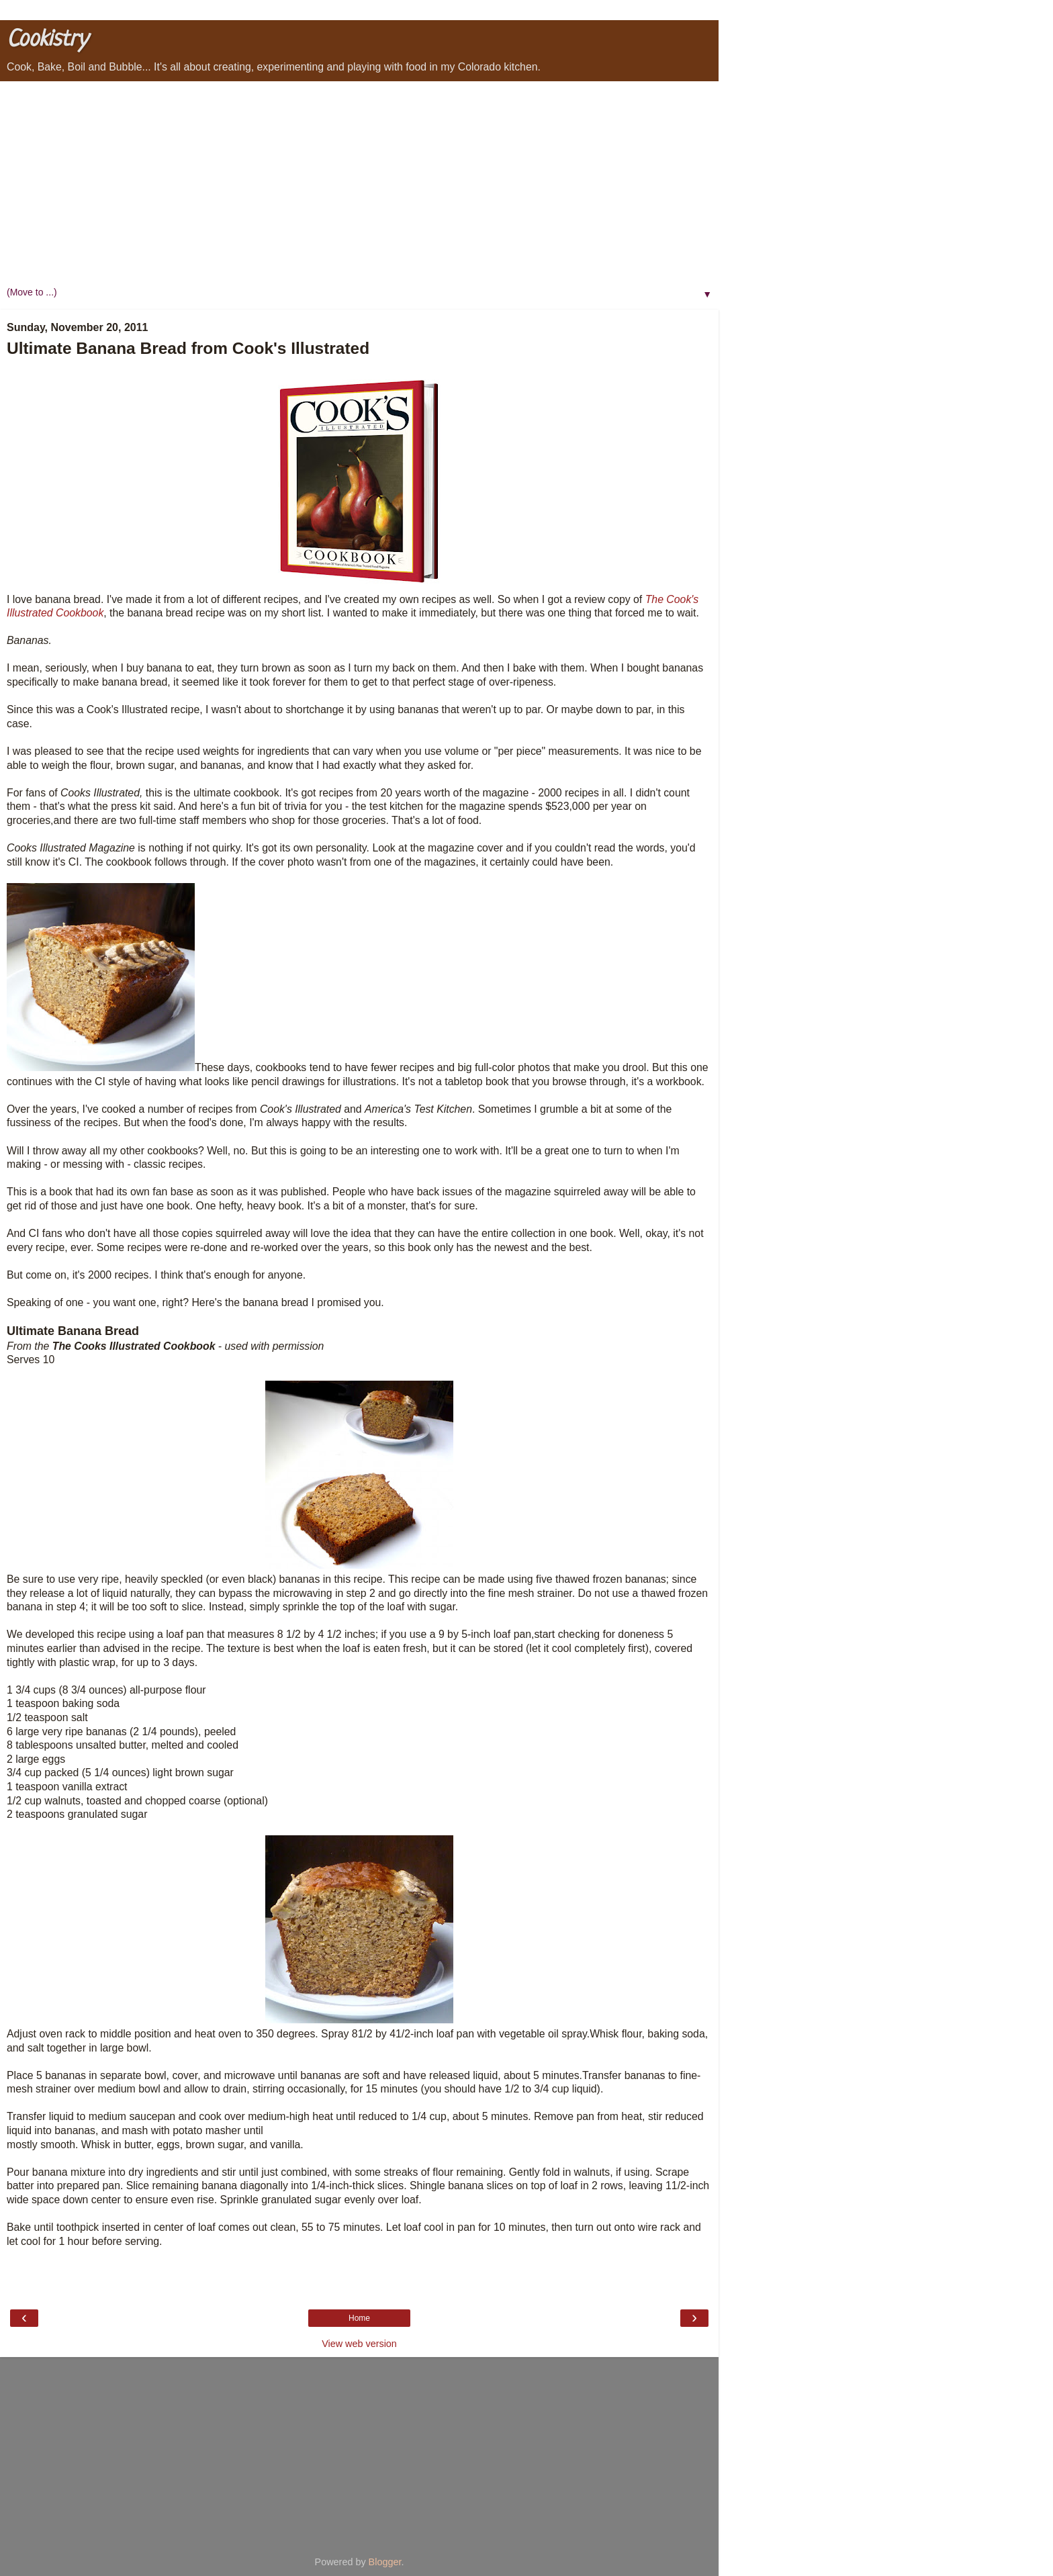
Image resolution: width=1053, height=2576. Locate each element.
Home (359, 2318)
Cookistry (47, 40)
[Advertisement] (359, 182)
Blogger (385, 2562)
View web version (359, 2343)
